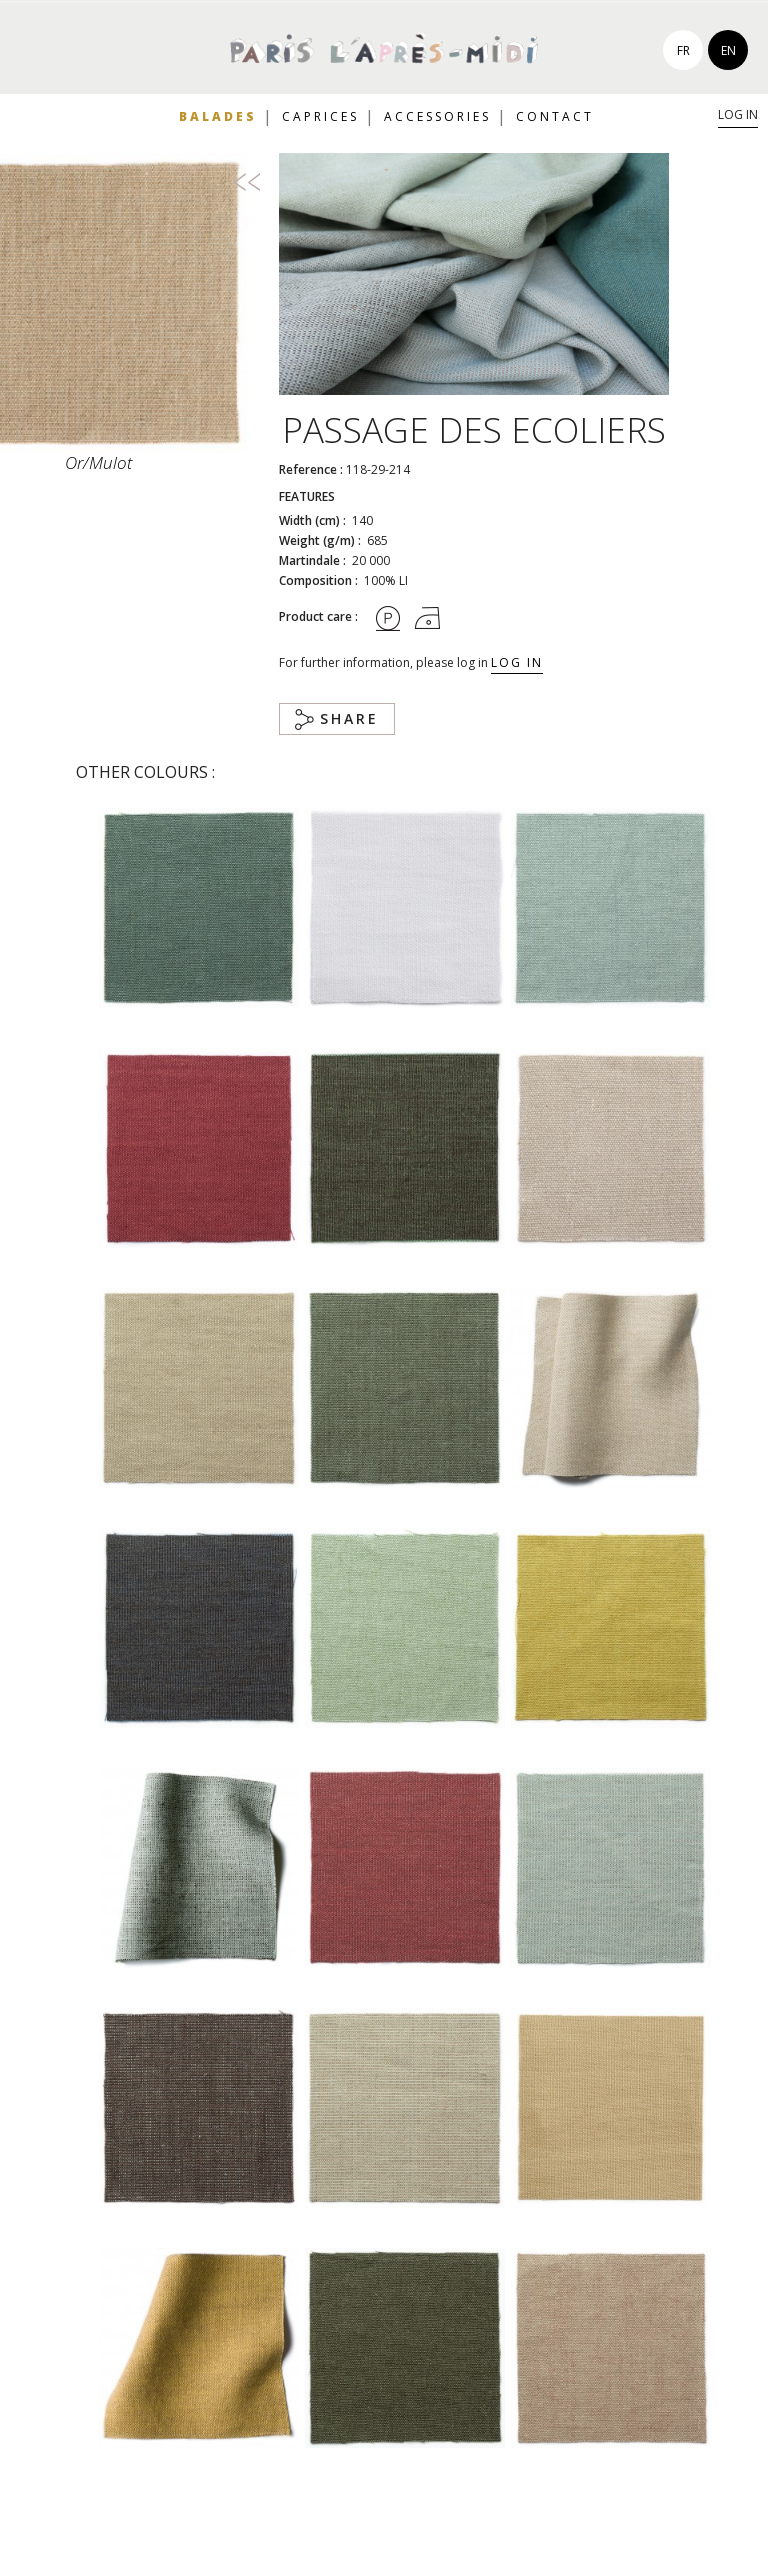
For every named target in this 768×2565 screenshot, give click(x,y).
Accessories (437, 116)
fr (683, 50)
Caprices (320, 116)
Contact (555, 116)
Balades (218, 116)
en (728, 50)
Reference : (311, 469)
